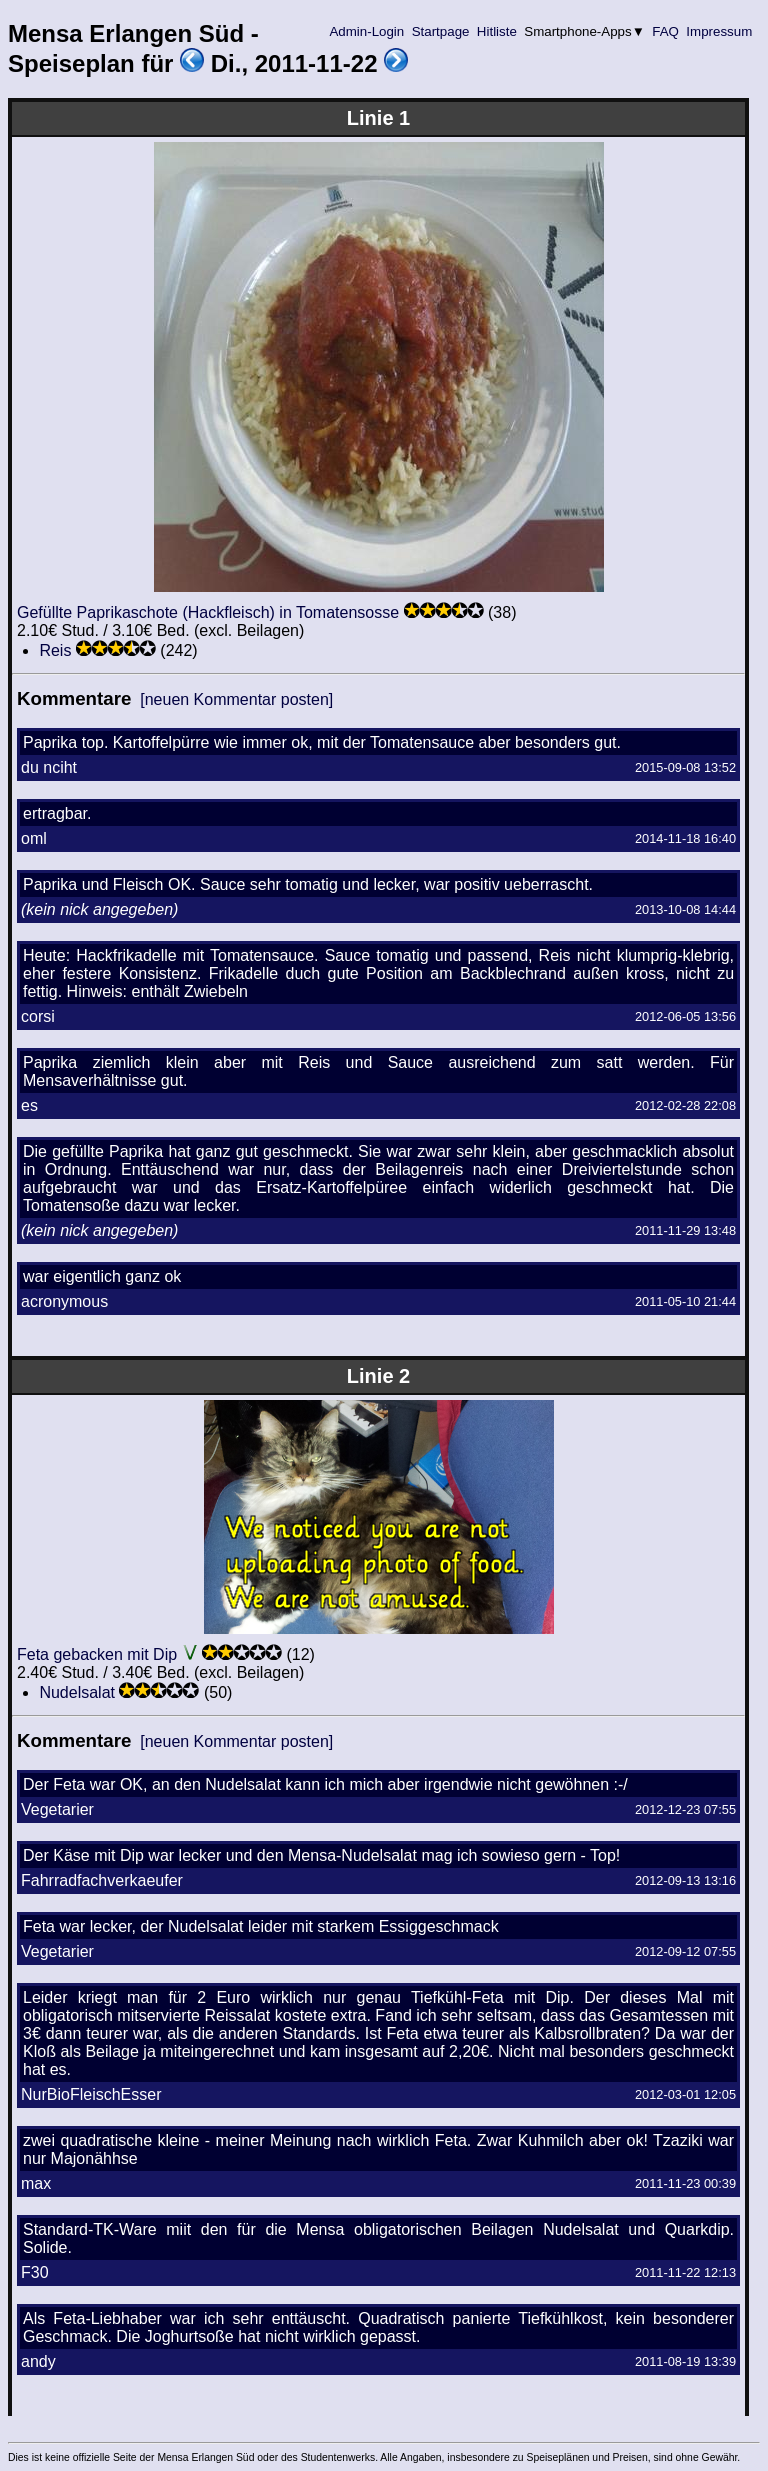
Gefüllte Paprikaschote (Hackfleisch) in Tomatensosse (208, 612)
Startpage (440, 31)
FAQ (666, 31)
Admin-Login (367, 31)
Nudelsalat (77, 1692)
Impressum (719, 31)
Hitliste (496, 31)
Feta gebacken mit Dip (97, 1654)
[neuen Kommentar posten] (236, 699)
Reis (55, 650)
